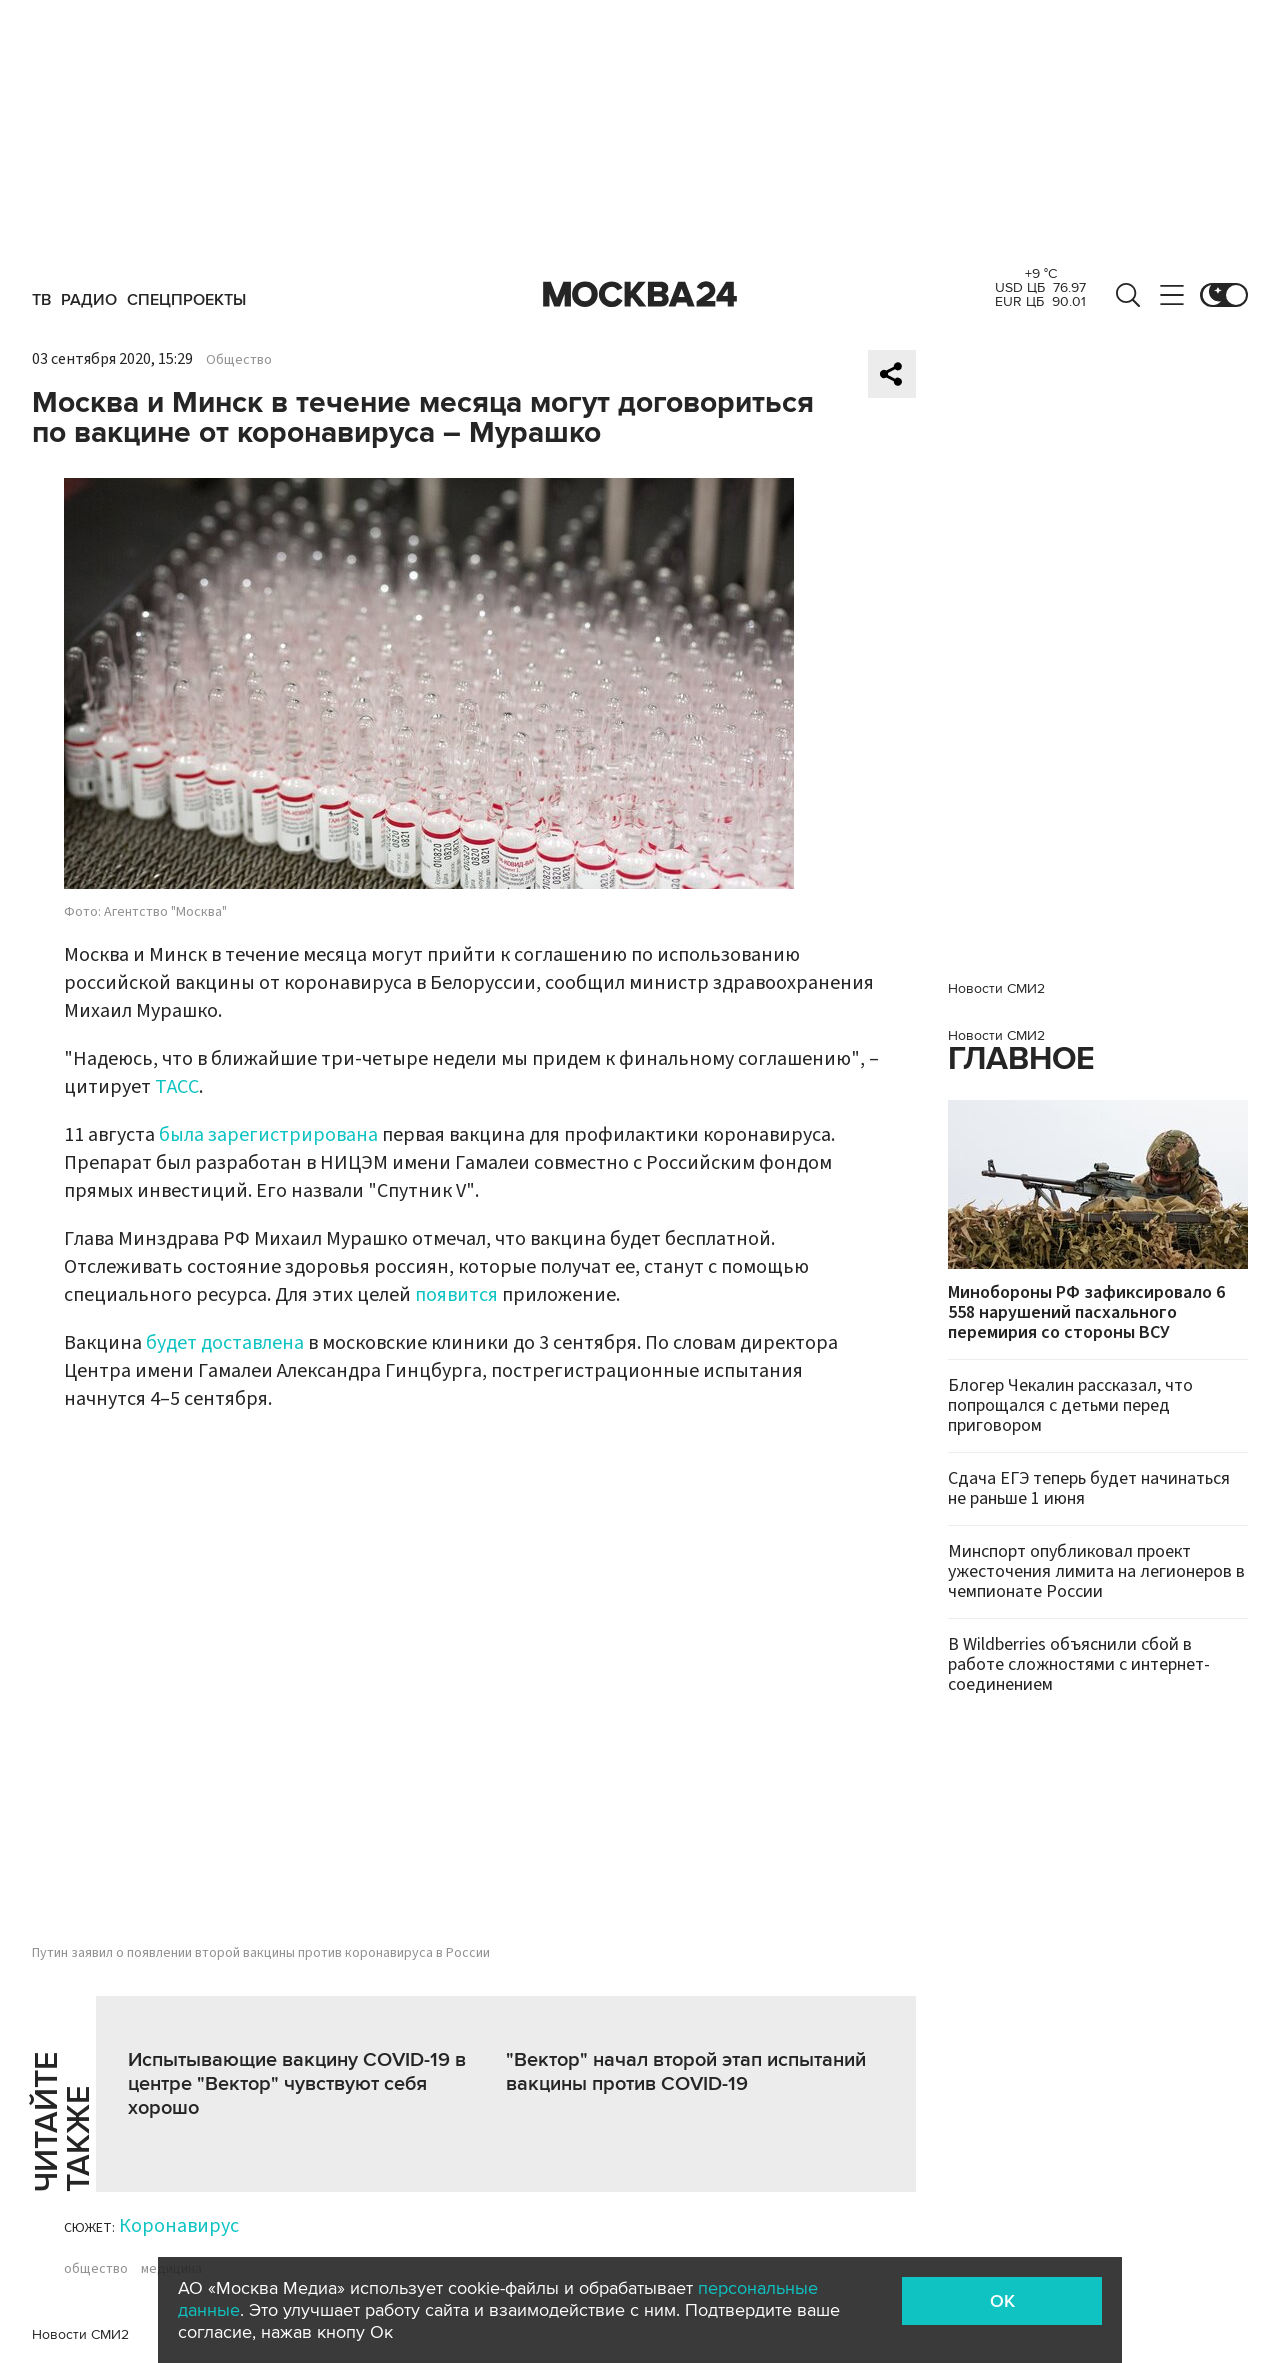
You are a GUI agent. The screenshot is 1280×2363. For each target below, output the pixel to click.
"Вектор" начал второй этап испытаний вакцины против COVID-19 (686, 2072)
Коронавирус (179, 2226)
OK (1002, 2301)
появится (456, 1295)
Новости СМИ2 (80, 2334)
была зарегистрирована (268, 1135)
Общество (239, 360)
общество (96, 2269)
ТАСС (177, 1087)
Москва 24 (640, 295)
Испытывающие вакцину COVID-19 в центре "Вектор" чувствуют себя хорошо (297, 2084)
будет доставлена (225, 1343)
